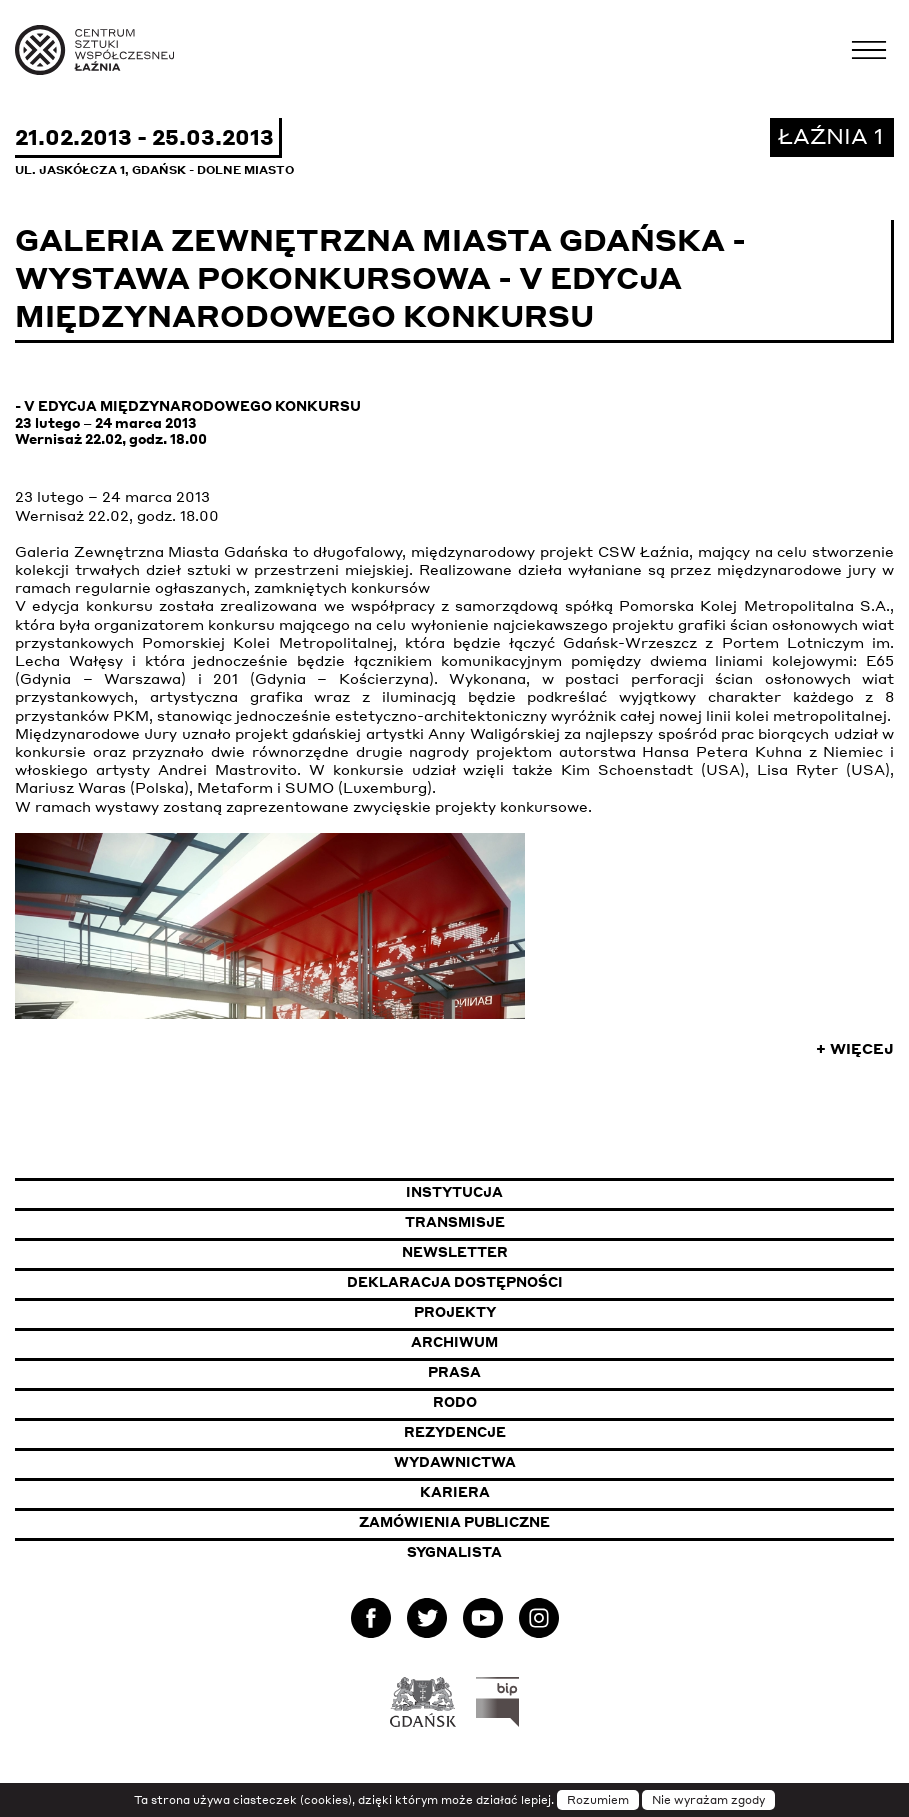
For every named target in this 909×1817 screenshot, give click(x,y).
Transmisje (553, 1221)
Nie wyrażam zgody (708, 1800)
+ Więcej (855, 1048)
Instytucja (454, 1192)
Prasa (454, 1372)
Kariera (455, 1492)
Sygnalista (454, 1552)
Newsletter (455, 1252)
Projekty (455, 1312)
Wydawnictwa (455, 1462)
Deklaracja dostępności (455, 1282)
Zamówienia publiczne (507, 1521)
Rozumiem (598, 1800)
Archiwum (454, 1342)
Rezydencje (455, 1432)
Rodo (455, 1402)
